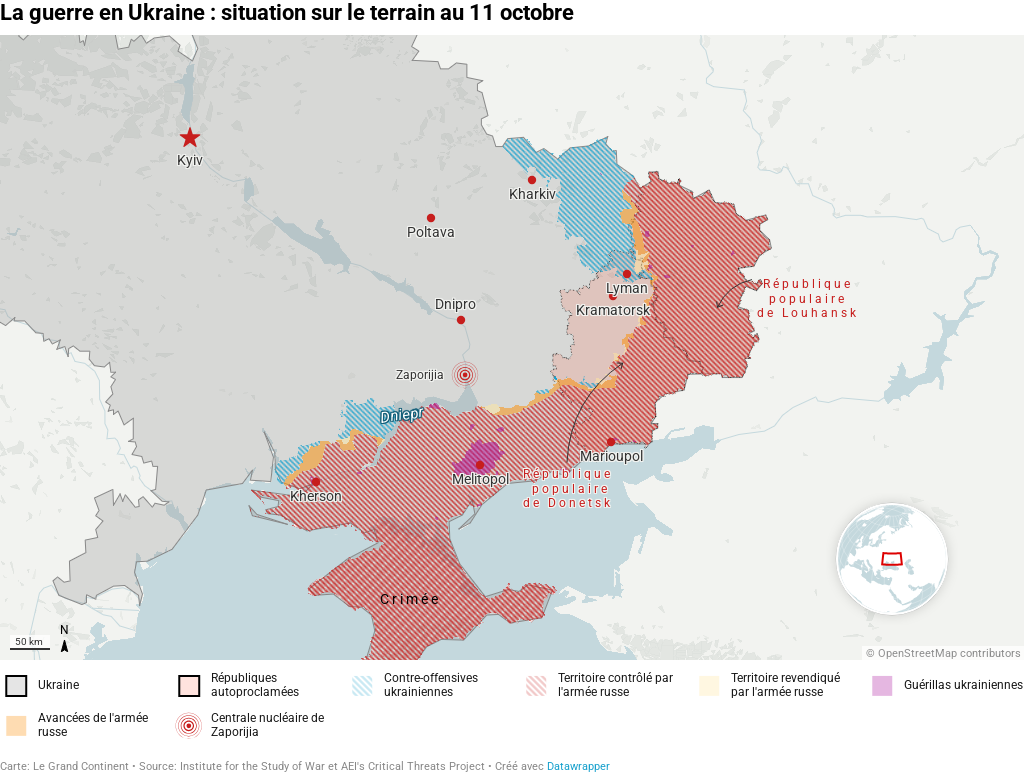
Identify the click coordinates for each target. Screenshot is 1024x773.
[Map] (512, 347)
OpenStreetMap (917, 653)
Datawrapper (578, 766)
